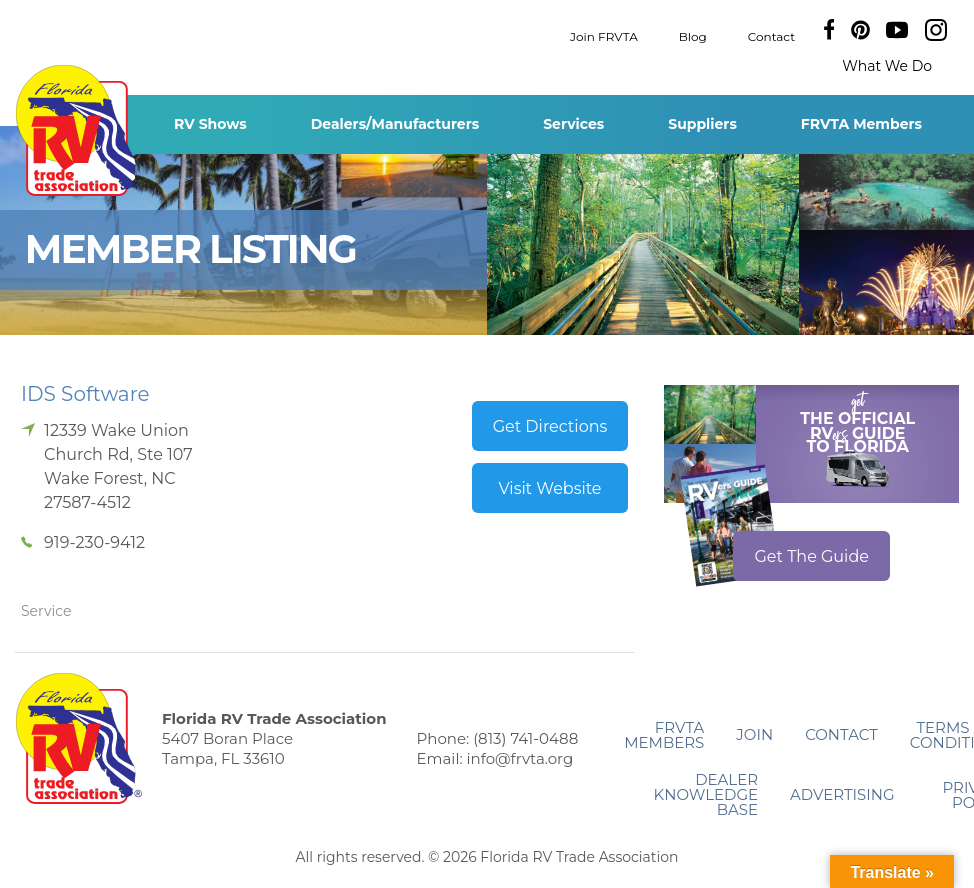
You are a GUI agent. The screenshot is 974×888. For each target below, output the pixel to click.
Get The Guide (811, 556)
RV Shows (210, 124)
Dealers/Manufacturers (395, 124)
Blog (693, 35)
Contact (771, 35)
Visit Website (549, 488)
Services (573, 124)
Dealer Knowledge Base (706, 794)
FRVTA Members (861, 124)
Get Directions (550, 426)
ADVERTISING (842, 794)
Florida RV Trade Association (78, 130)
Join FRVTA (604, 35)
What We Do (887, 66)
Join (754, 734)
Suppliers (702, 124)
